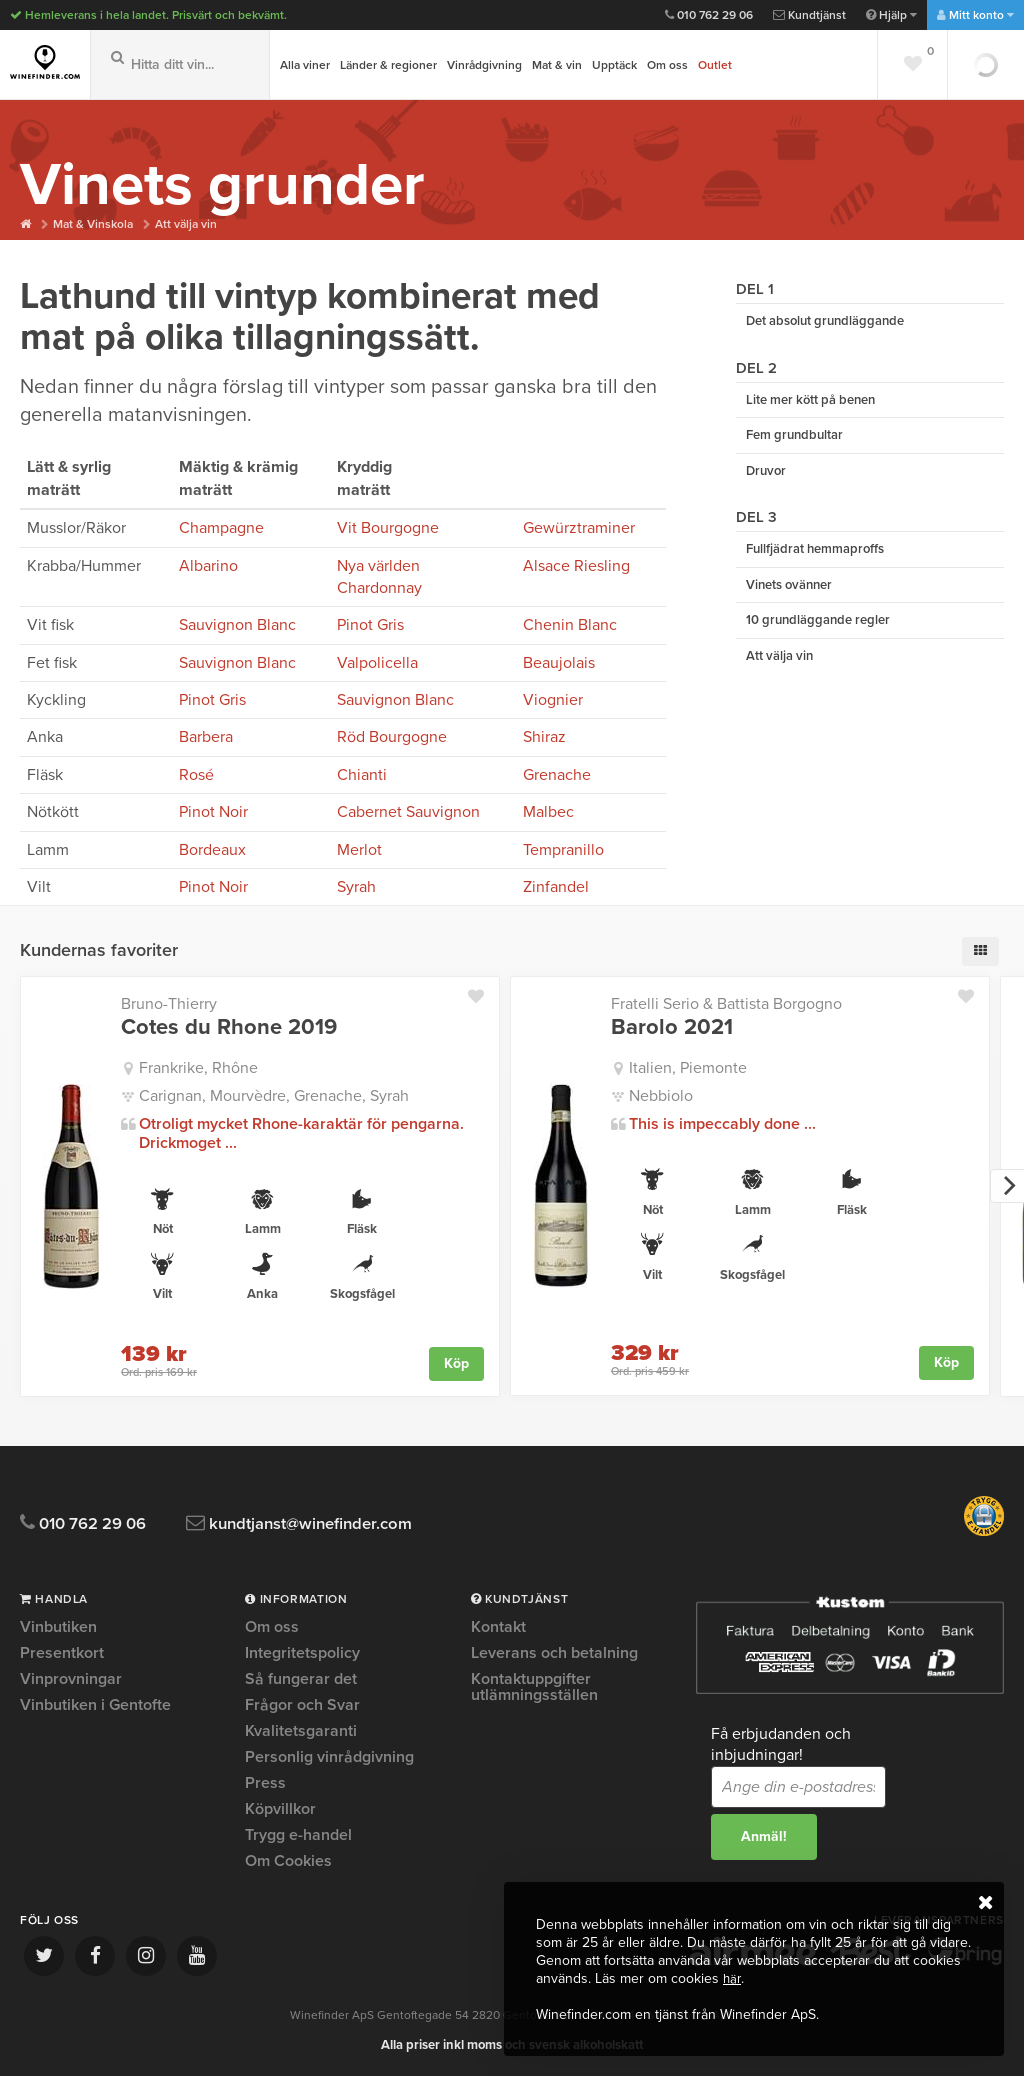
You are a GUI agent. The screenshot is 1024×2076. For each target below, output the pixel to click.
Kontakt (498, 1628)
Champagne (221, 528)
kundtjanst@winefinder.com (332, 1523)
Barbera (206, 737)
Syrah (356, 887)
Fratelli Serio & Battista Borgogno (726, 1004)
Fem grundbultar (794, 440)
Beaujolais (559, 663)
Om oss (667, 65)
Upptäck (614, 65)
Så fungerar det (301, 1679)
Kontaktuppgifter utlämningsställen (534, 1687)
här (732, 1978)
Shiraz (544, 737)
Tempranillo (563, 850)
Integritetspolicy (302, 1653)
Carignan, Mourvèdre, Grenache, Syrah (274, 1096)
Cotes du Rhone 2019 (229, 1027)
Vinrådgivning (484, 65)
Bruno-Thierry (169, 1004)
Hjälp (891, 15)
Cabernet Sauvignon (408, 812)
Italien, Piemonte (688, 1068)
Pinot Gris (370, 625)
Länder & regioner (388, 65)
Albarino (208, 566)
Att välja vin (194, 224)
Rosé (196, 775)
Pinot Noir (213, 812)
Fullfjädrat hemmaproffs (815, 558)
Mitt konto (975, 15)
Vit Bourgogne (388, 528)
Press (265, 1783)
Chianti (362, 775)
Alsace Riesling (576, 566)
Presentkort (62, 1653)
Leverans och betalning (554, 1653)
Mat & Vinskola (96, 224)
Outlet (715, 65)
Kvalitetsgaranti (301, 1731)
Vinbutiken (58, 1628)
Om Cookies (288, 1861)
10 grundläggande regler (818, 633)
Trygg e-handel (298, 1835)
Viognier (553, 700)
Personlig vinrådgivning (329, 1757)
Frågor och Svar (302, 1705)
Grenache (557, 775)
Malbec (548, 812)
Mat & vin (557, 65)
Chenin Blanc (570, 625)
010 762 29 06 (709, 15)
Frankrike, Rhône (198, 1068)
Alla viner (305, 65)
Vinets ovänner (789, 596)
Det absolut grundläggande (825, 322)
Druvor (766, 478)
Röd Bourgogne (392, 737)
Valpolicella (377, 663)
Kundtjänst (809, 15)
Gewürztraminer (579, 528)
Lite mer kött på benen (810, 403)
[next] (1007, 1186)
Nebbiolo (661, 1096)
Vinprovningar (71, 1679)
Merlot (359, 850)
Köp (456, 1362)
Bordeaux (212, 850)
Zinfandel (556, 887)
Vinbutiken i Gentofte (95, 1705)
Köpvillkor (280, 1809)
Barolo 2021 (672, 1027)
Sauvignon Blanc (237, 625)
